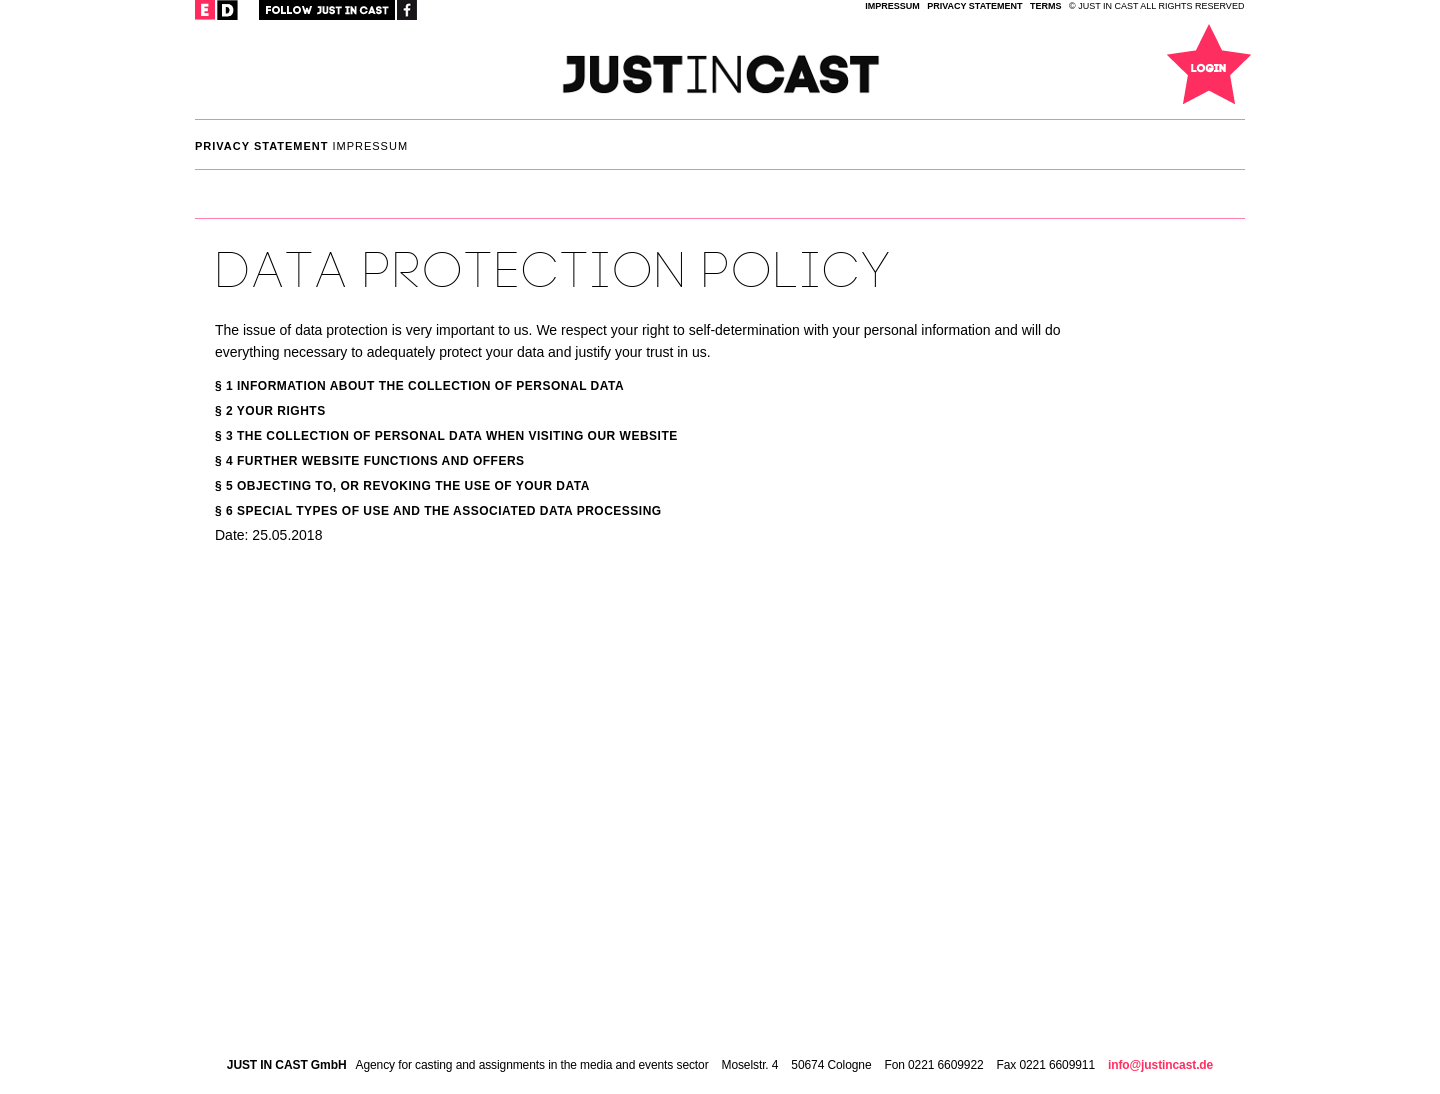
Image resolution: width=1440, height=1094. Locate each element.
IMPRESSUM (892, 6)
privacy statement (974, 6)
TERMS (1046, 6)
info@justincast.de (1160, 1065)
